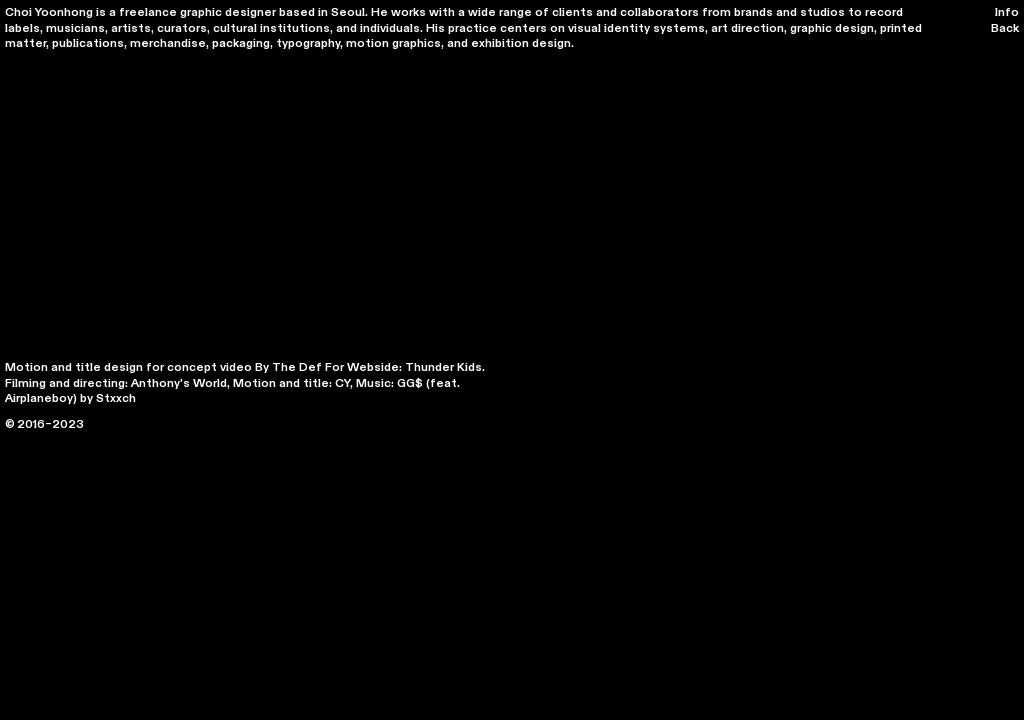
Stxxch (116, 398)
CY (342, 383)
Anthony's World (179, 383)
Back (1005, 28)
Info (1007, 12)
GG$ (410, 383)
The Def (297, 367)
